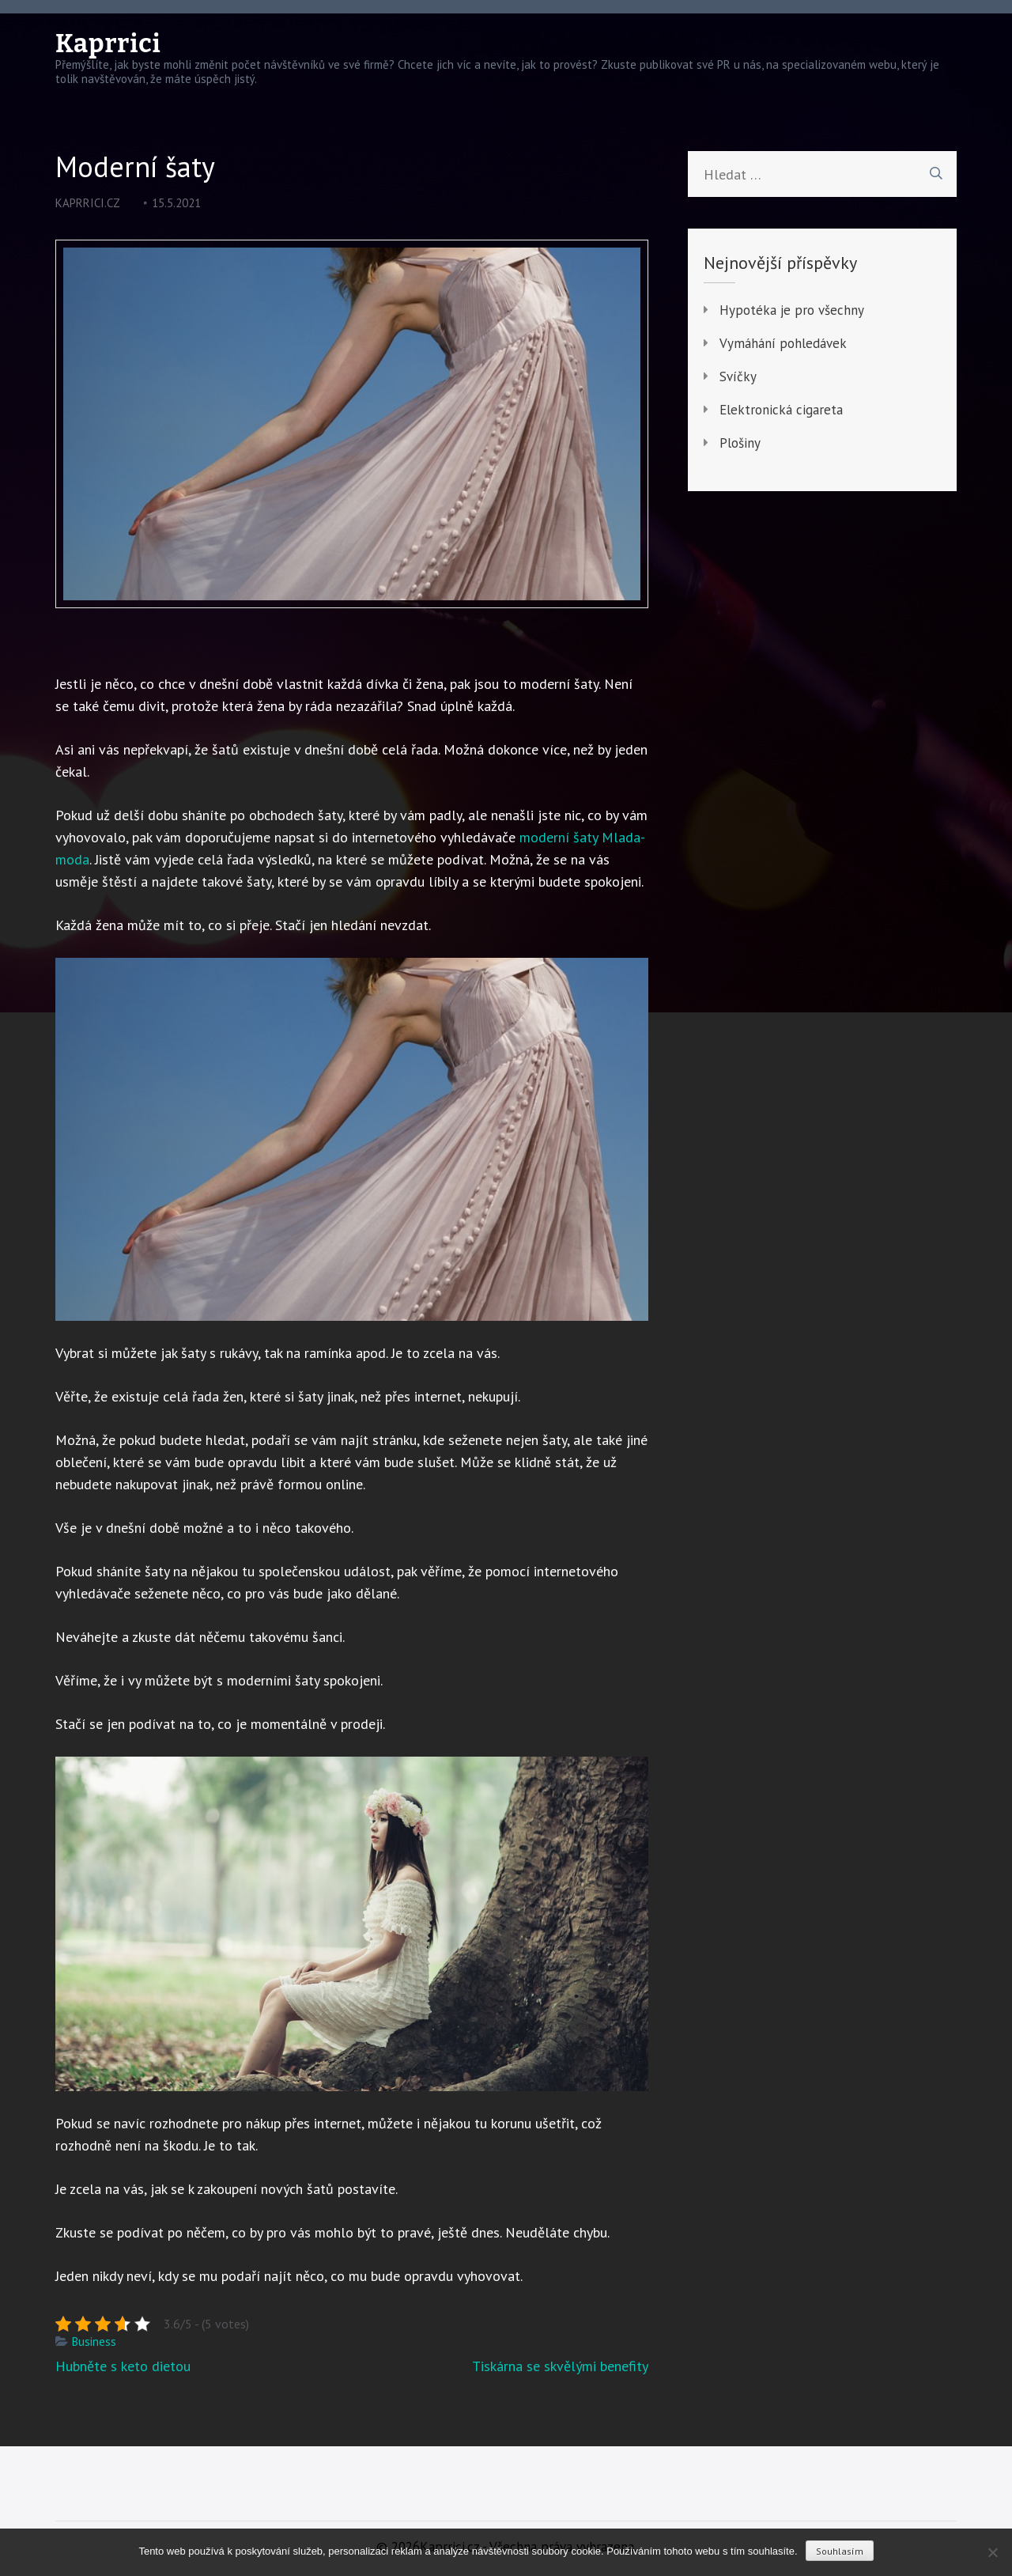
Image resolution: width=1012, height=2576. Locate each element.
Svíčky (738, 376)
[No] (992, 2552)
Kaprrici (108, 43)
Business (94, 2341)
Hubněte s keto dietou (123, 2366)
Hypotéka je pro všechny (791, 310)
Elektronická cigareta (781, 409)
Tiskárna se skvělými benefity (560, 2366)
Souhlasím (839, 2551)
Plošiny (740, 443)
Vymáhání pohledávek (783, 343)
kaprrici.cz (87, 202)
